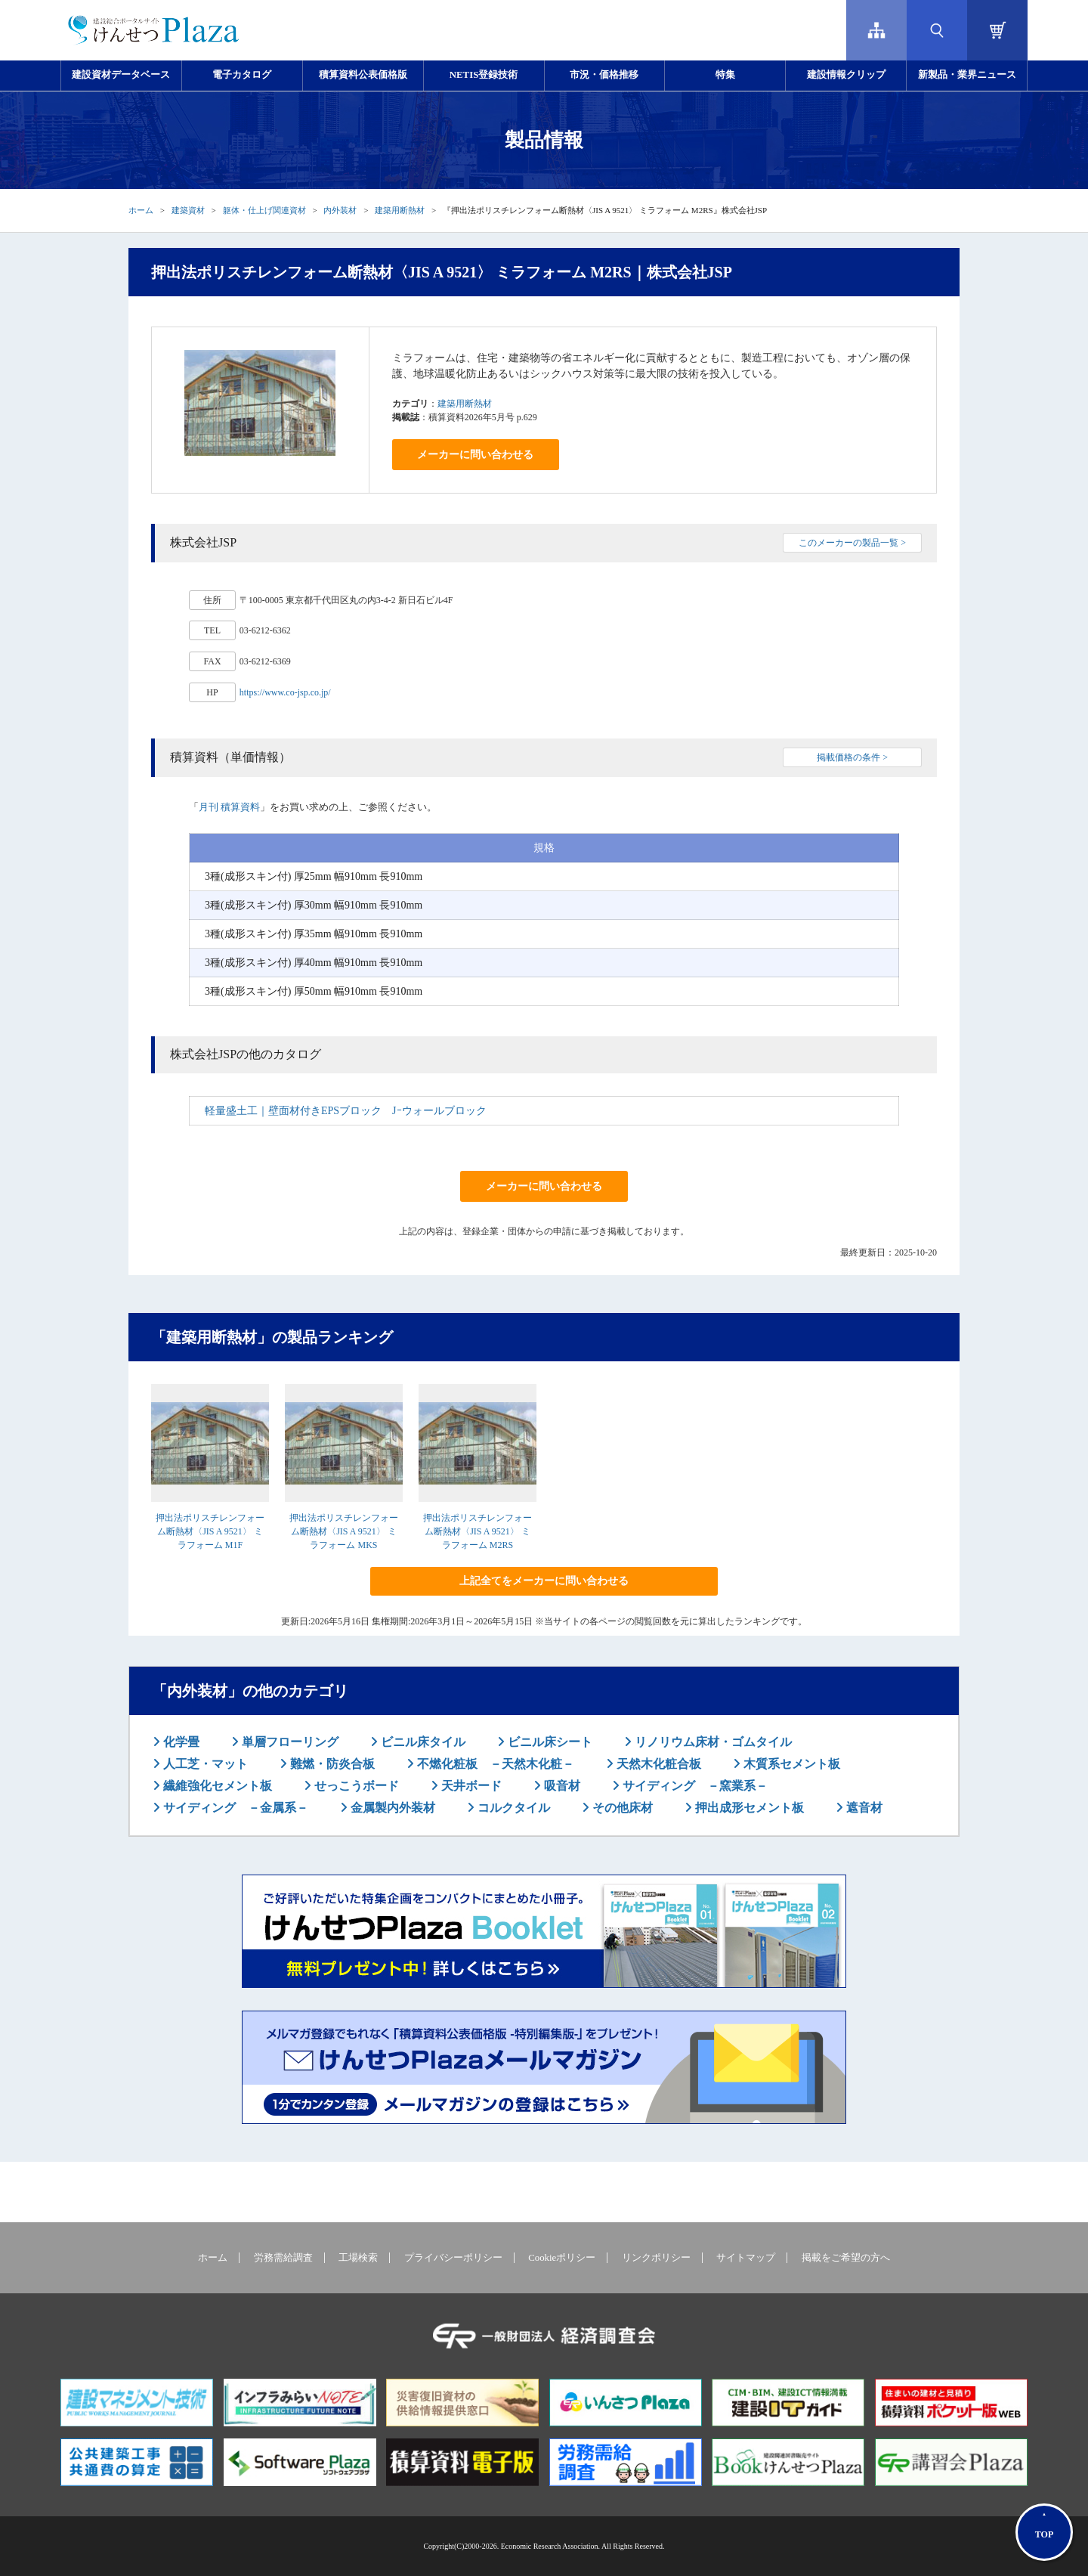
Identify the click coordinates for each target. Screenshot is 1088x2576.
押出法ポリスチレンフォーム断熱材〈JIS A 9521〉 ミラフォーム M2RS (477, 1531)
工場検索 (358, 2257)
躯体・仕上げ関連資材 (264, 210)
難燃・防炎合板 (331, 1763)
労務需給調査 (283, 2257)
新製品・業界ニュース (967, 75)
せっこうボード (355, 1785)
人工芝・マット (204, 1763)
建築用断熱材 (400, 210)
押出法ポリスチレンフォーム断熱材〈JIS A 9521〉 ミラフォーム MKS (343, 1531)
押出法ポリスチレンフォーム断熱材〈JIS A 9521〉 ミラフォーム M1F (210, 1531)
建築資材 (188, 210)
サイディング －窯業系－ (694, 1785)
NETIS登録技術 (484, 75)
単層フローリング (288, 1741)
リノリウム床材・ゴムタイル (712, 1741)
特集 (725, 75)
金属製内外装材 (391, 1807)
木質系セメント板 (790, 1763)
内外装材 (340, 210)
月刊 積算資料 (229, 807)
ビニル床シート (548, 1741)
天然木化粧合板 (657, 1763)
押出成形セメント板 (748, 1807)
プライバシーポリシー (453, 2257)
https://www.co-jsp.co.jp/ (285, 692)
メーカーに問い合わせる (475, 454)
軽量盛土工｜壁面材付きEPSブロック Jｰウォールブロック (346, 1110)
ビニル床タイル (421, 1741)
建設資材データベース (121, 75)
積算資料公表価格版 (363, 75)
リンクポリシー (656, 2257)
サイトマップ (745, 2257)
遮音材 (862, 1807)
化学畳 (179, 1741)
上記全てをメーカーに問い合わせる (544, 1581)
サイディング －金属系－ (234, 1807)
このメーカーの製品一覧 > (852, 542)
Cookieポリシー (561, 2257)
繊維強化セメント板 (216, 1785)
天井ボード (470, 1785)
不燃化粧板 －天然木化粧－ (494, 1763)
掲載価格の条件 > (852, 757)
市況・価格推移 (604, 75)
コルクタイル (512, 1807)
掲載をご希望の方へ (846, 2257)
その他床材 (621, 1807)
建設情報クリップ (846, 75)
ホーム (140, 210)
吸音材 (560, 1785)
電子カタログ (241, 75)
